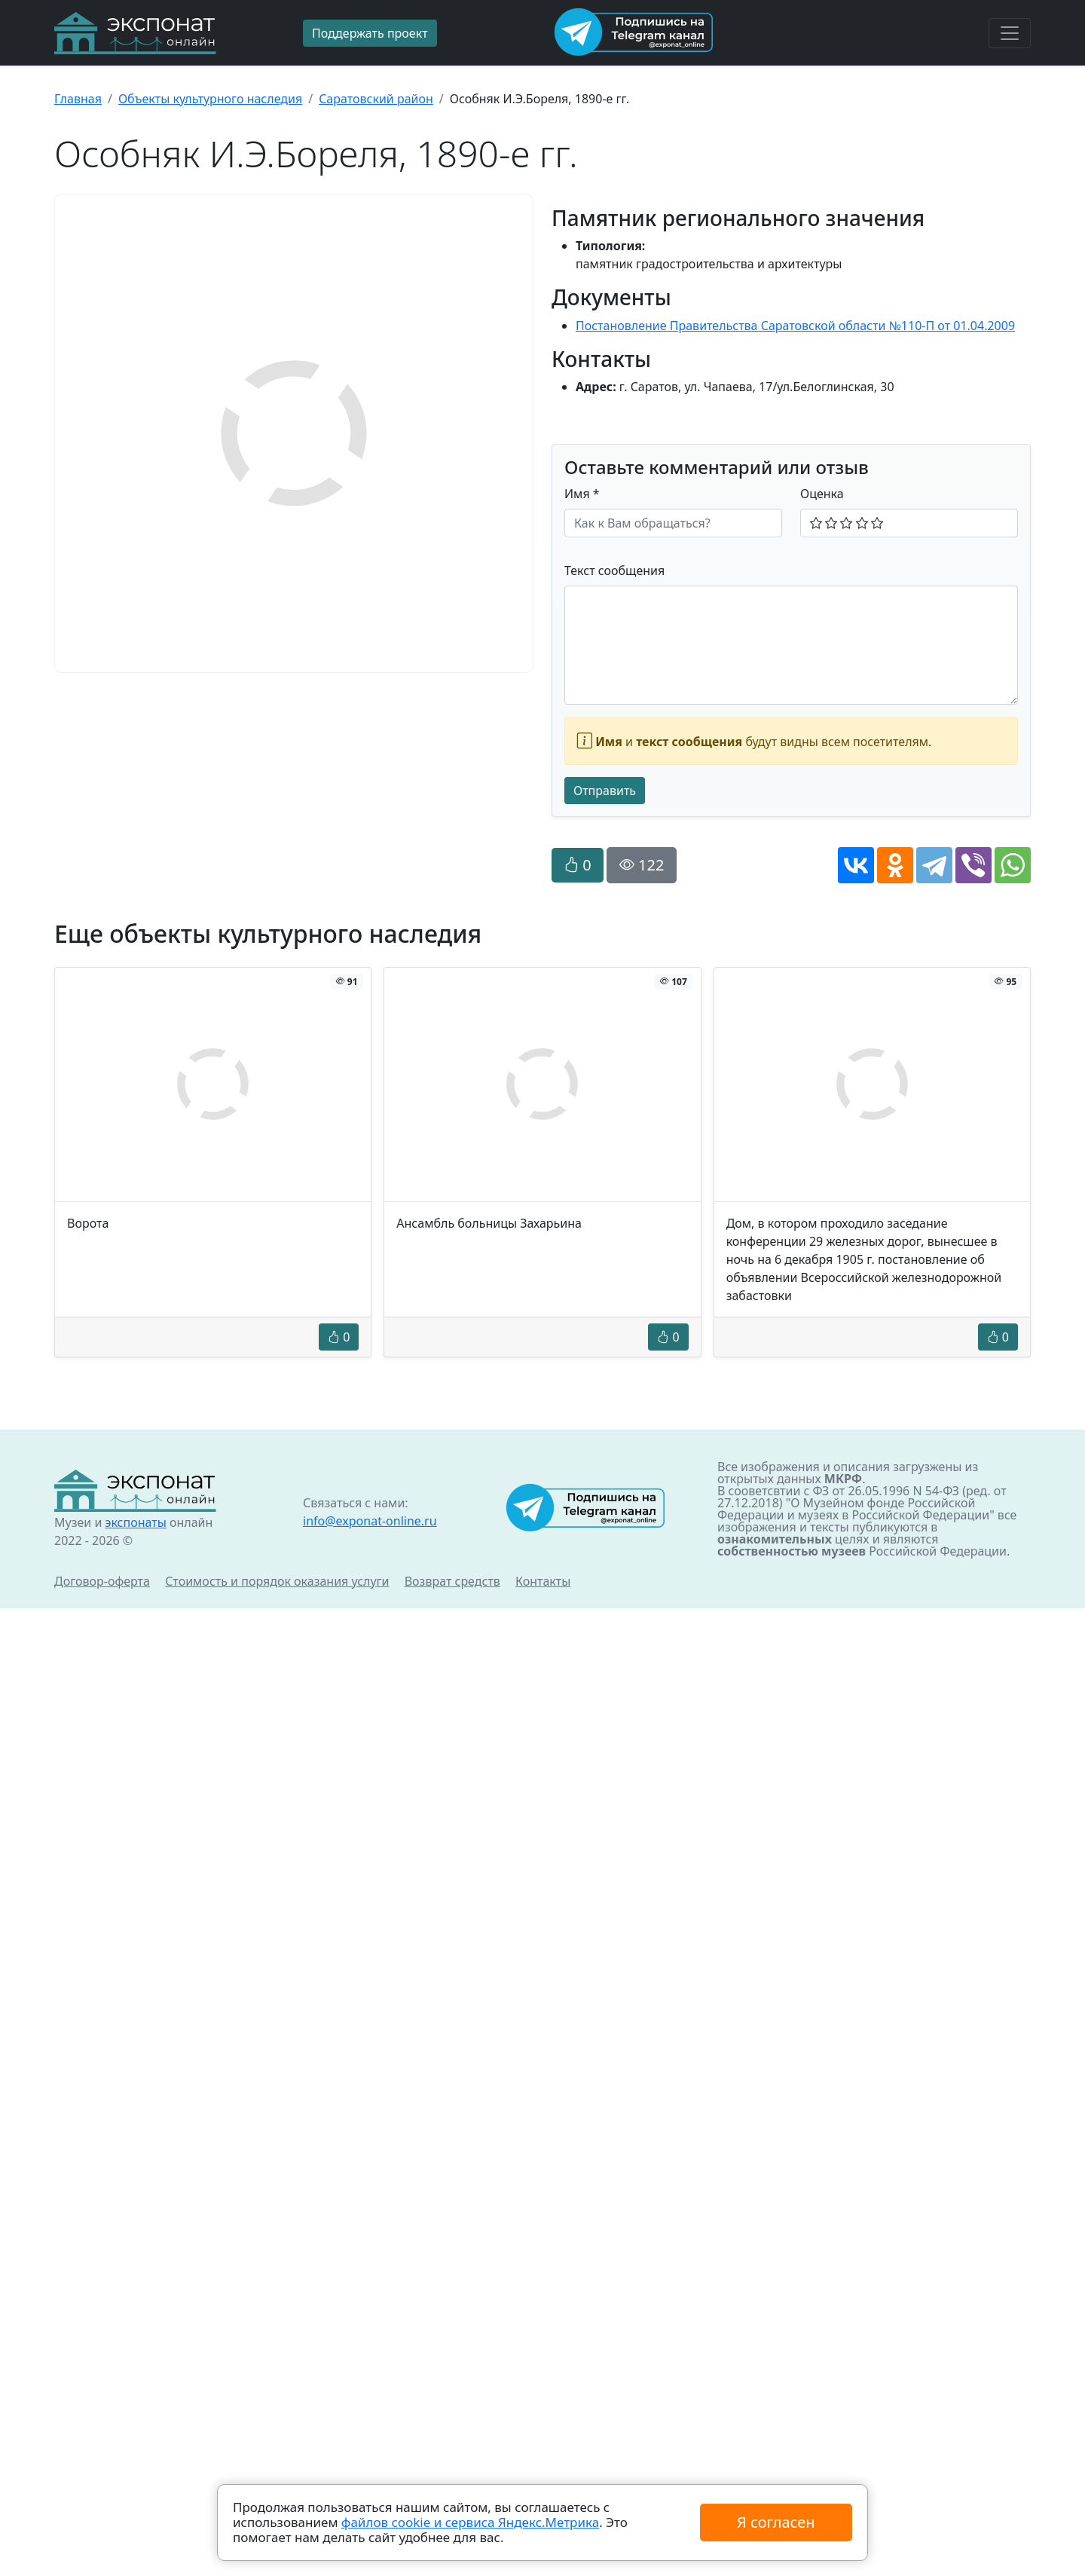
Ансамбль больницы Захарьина (489, 1223)
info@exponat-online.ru (370, 1521)
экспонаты (135, 1522)
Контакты (542, 1581)
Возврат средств (452, 1581)
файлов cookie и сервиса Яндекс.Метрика (470, 2522)
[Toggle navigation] (1010, 33)
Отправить (604, 790)
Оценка (822, 493)
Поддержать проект (370, 33)
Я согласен (776, 2522)
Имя (582, 493)
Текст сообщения (614, 570)
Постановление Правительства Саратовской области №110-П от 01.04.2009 (795, 325)
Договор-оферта (102, 1581)
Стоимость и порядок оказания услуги (277, 1581)
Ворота (87, 1223)
